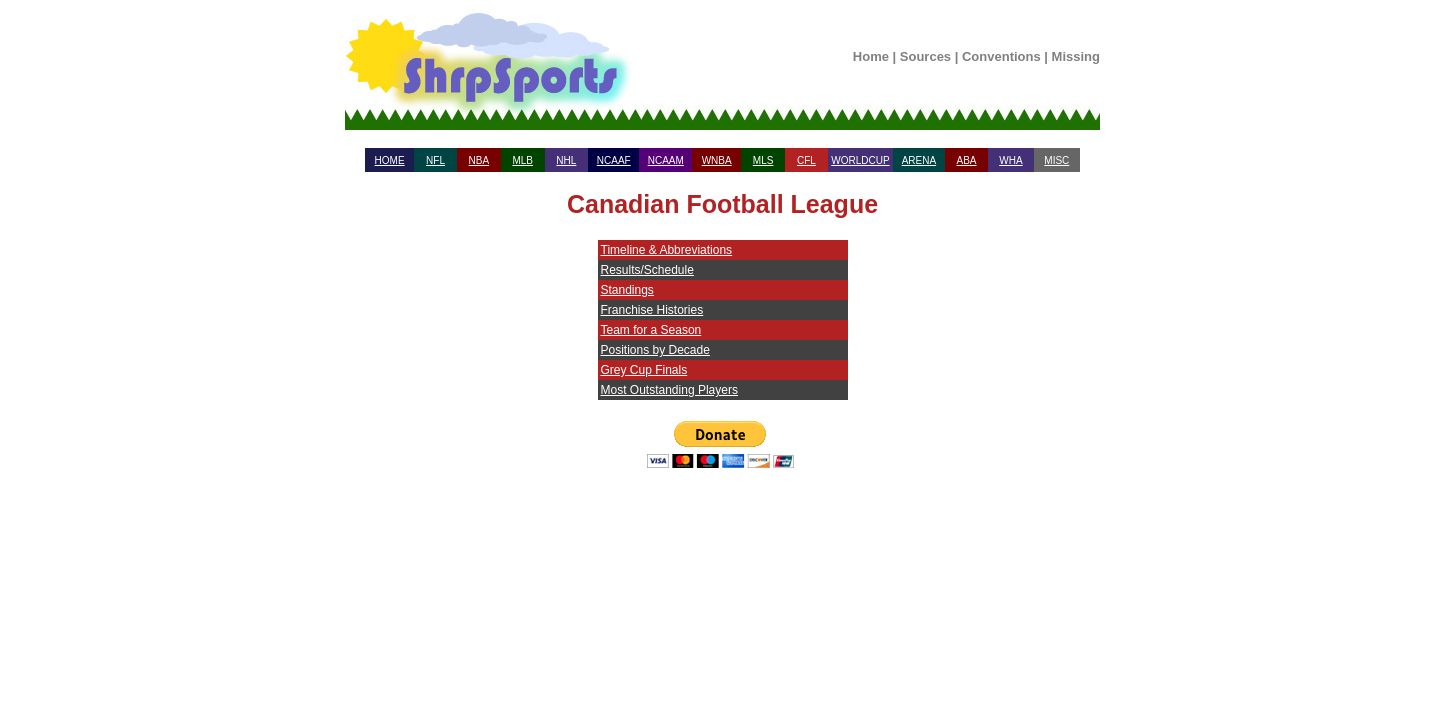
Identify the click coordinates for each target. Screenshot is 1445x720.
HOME (390, 160)
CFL (806, 160)
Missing (1076, 56)
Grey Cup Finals (644, 370)
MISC (1056, 160)
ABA (966, 160)
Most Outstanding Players (669, 390)
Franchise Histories (652, 310)
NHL (566, 160)
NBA (479, 160)
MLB (522, 160)
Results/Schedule (647, 270)
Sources (925, 56)
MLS (763, 160)
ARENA (919, 160)
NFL (435, 160)
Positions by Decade (655, 350)
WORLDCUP (860, 160)
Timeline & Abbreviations (667, 250)
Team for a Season (651, 330)
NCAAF (614, 160)
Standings (627, 290)
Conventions (1001, 56)
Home (871, 56)
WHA (1010, 160)
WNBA (717, 160)
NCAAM (666, 160)
